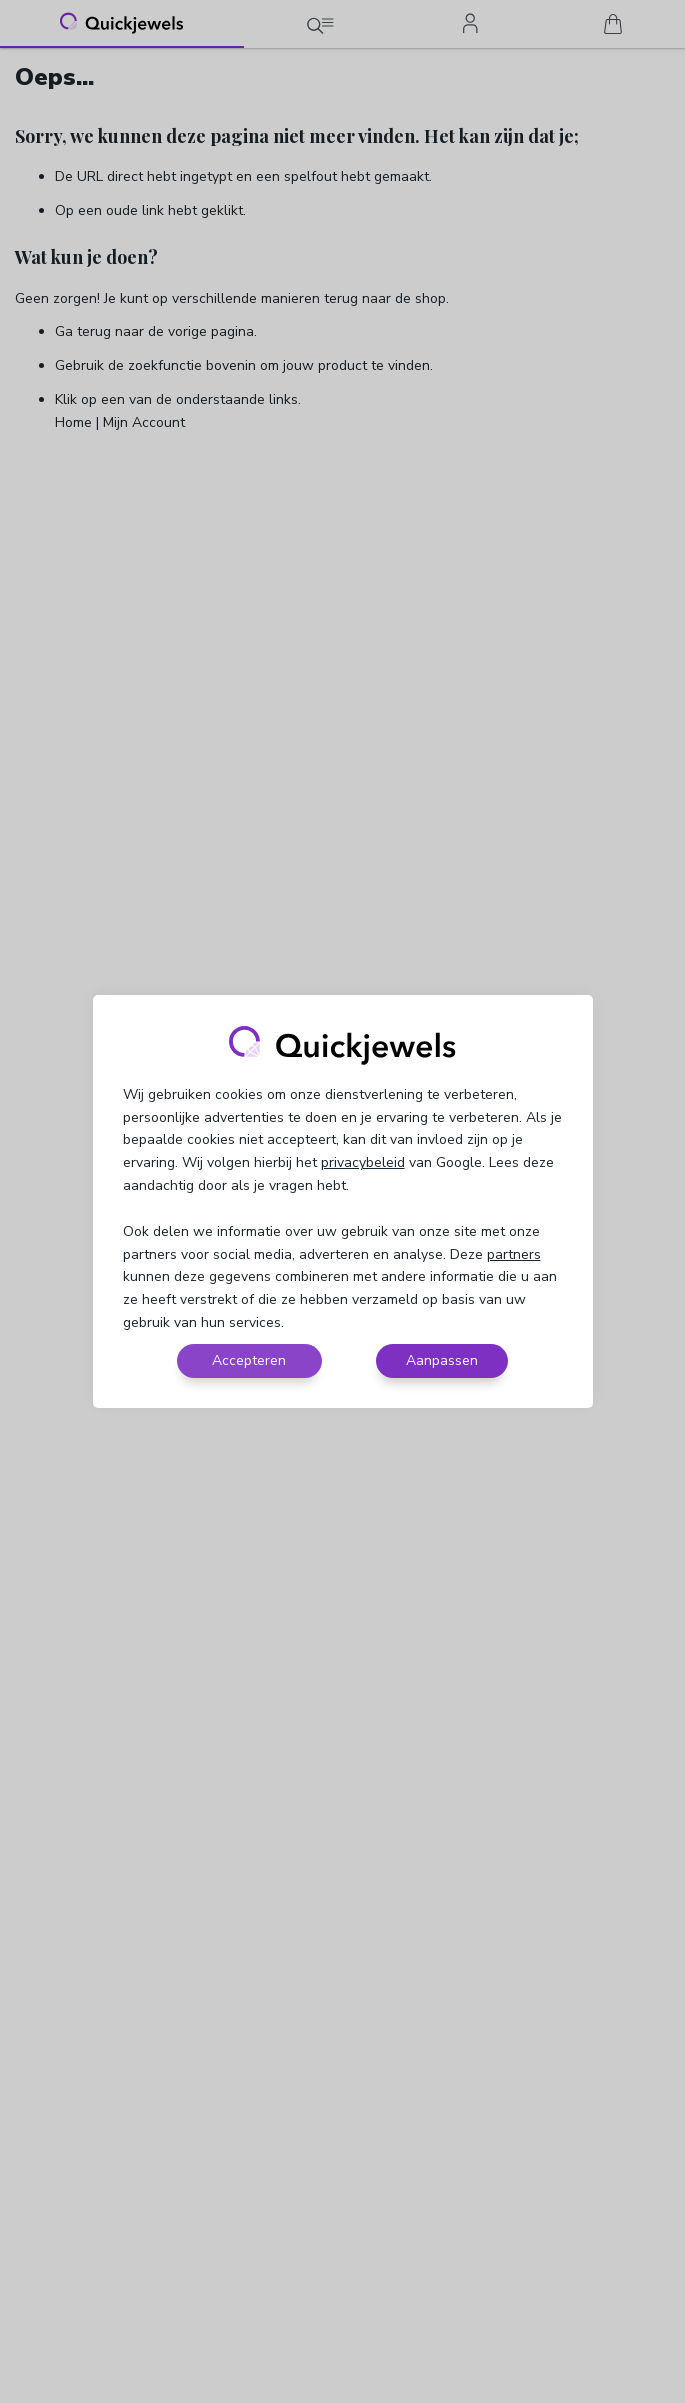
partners (514, 1254)
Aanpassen (442, 1360)
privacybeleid (363, 1162)
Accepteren (249, 1360)
